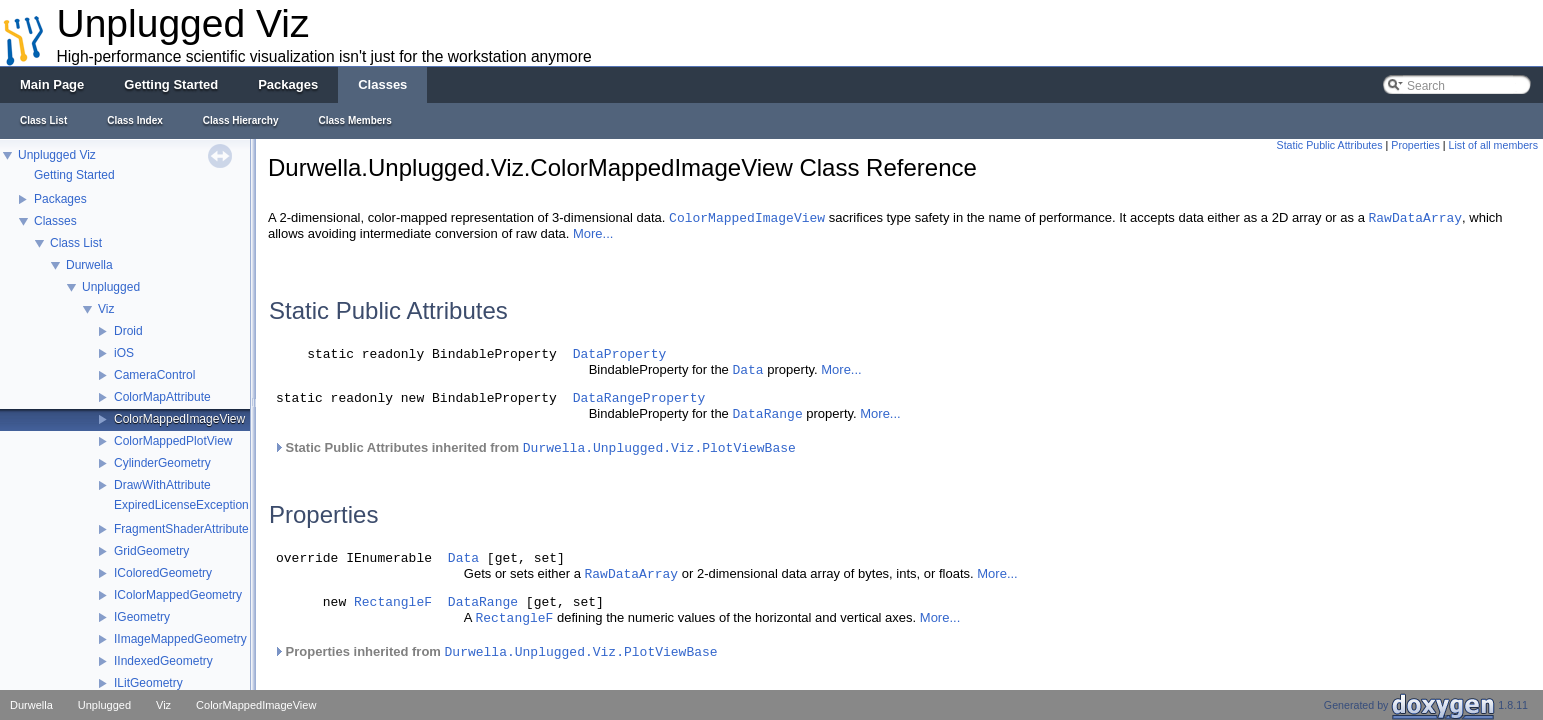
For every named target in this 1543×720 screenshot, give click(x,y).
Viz (106, 309)
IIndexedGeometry (163, 661)
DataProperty (620, 354)
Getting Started (74, 175)
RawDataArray (1415, 218)
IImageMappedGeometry (180, 639)
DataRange (767, 414)
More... (593, 233)
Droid (128, 331)
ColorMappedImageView (179, 419)
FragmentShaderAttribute (181, 529)
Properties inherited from (495, 658)
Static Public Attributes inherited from (534, 448)
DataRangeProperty (639, 398)
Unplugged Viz (57, 155)
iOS (124, 353)
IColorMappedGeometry (178, 595)
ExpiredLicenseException (181, 505)
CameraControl (154, 375)
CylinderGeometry (162, 463)
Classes (55, 221)
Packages (60, 199)
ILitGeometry (148, 683)
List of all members (1493, 145)
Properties (1415, 145)
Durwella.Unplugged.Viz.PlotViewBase (659, 448)
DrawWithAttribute (162, 485)
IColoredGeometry (163, 573)
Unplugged (111, 287)
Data (747, 370)
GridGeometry (151, 551)
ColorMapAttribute (162, 397)
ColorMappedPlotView (173, 441)
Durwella (89, 265)
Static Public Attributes (1330, 145)
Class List (76, 243)
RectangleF (393, 605)
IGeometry (142, 617)
